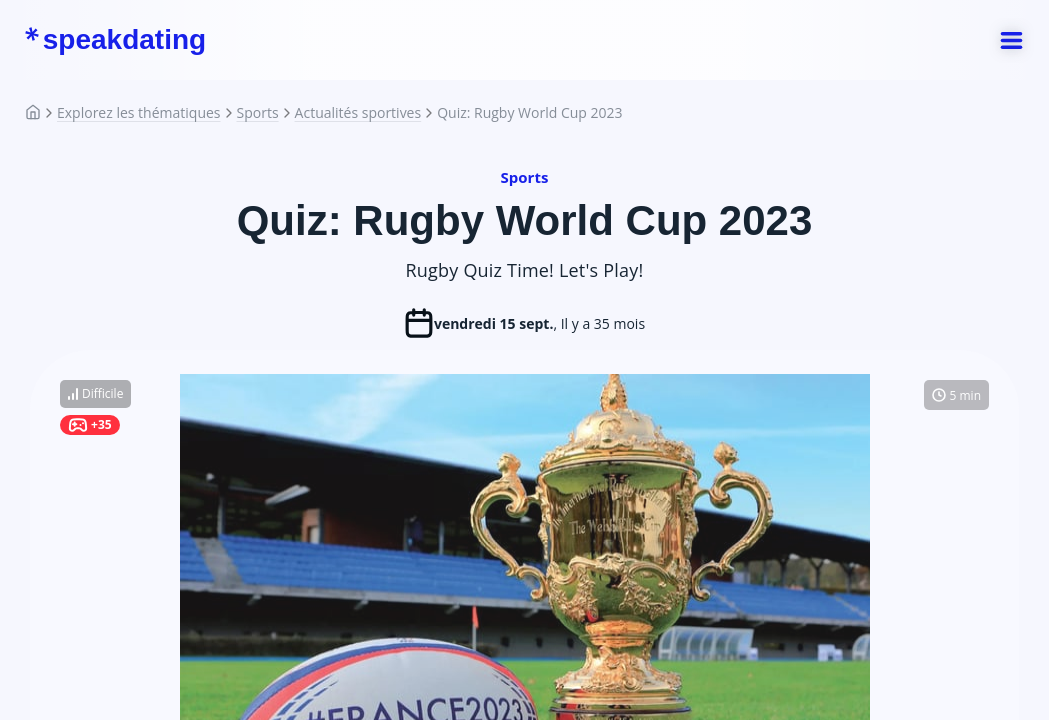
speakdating (115, 40)
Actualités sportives (358, 113)
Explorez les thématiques (139, 113)
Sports (258, 113)
